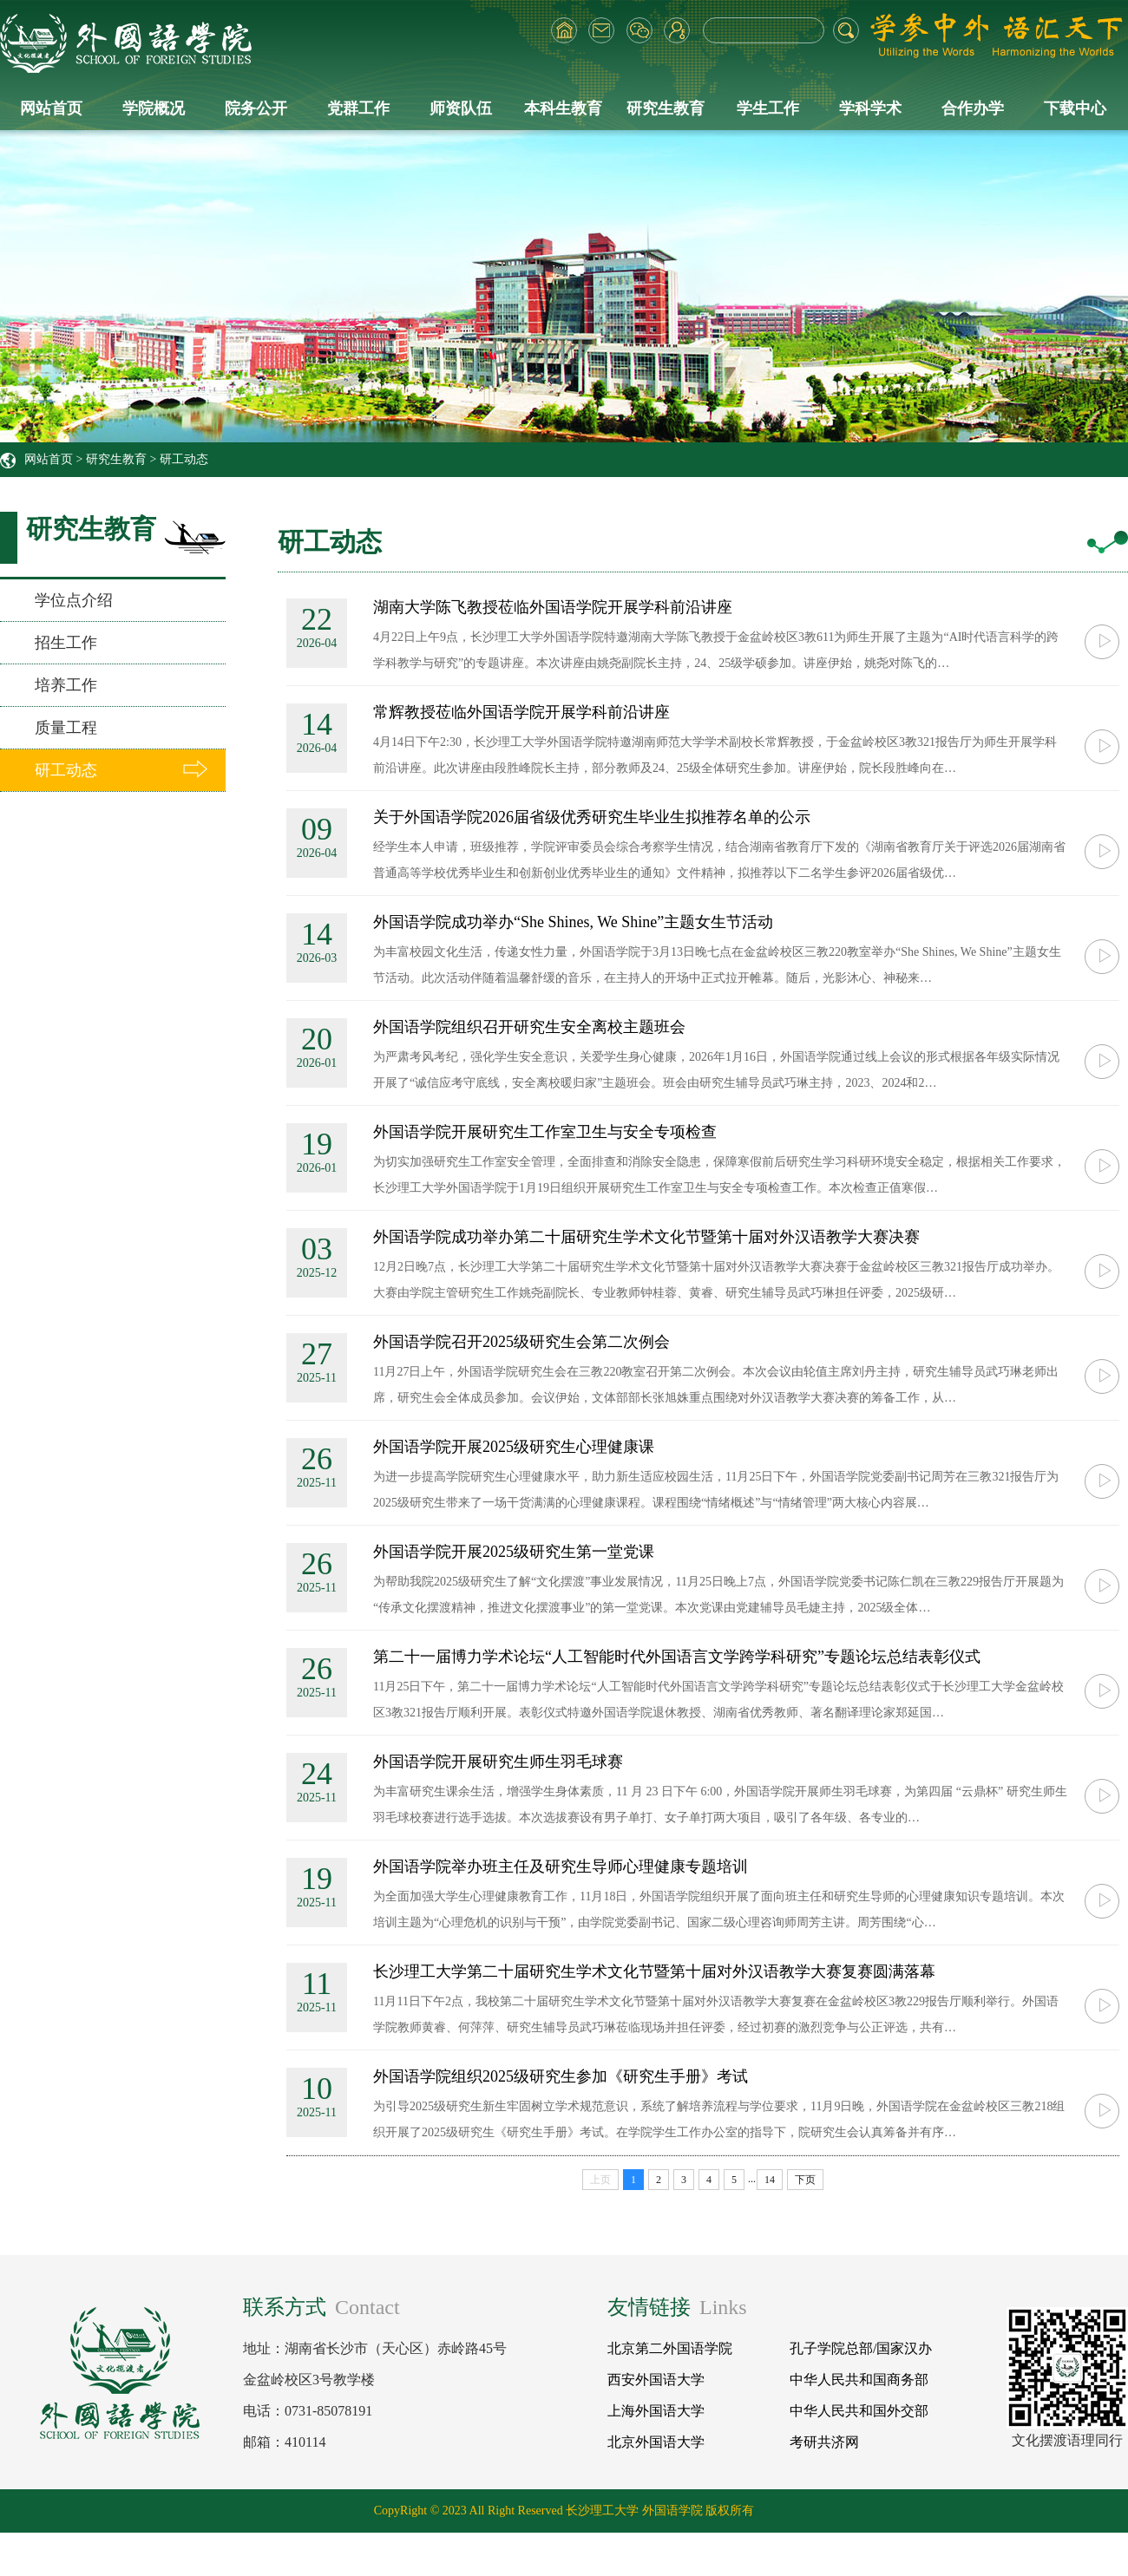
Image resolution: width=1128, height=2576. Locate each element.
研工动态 (184, 459)
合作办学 (972, 108)
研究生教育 (665, 108)
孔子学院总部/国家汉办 (861, 2348)
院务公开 (256, 108)
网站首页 (51, 108)
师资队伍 (461, 108)
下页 (805, 2180)
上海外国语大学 (656, 2410)
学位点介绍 (74, 600)
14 (769, 2180)
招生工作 (66, 642)
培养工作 (66, 685)
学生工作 (768, 108)
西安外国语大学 (656, 2379)
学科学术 (870, 108)
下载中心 (1075, 108)
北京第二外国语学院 (669, 2348)
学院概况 (153, 108)
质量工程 (66, 727)
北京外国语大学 (656, 2442)
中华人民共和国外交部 (859, 2410)
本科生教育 (563, 108)
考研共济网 (824, 2442)
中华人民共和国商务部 (859, 2379)
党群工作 (358, 108)
